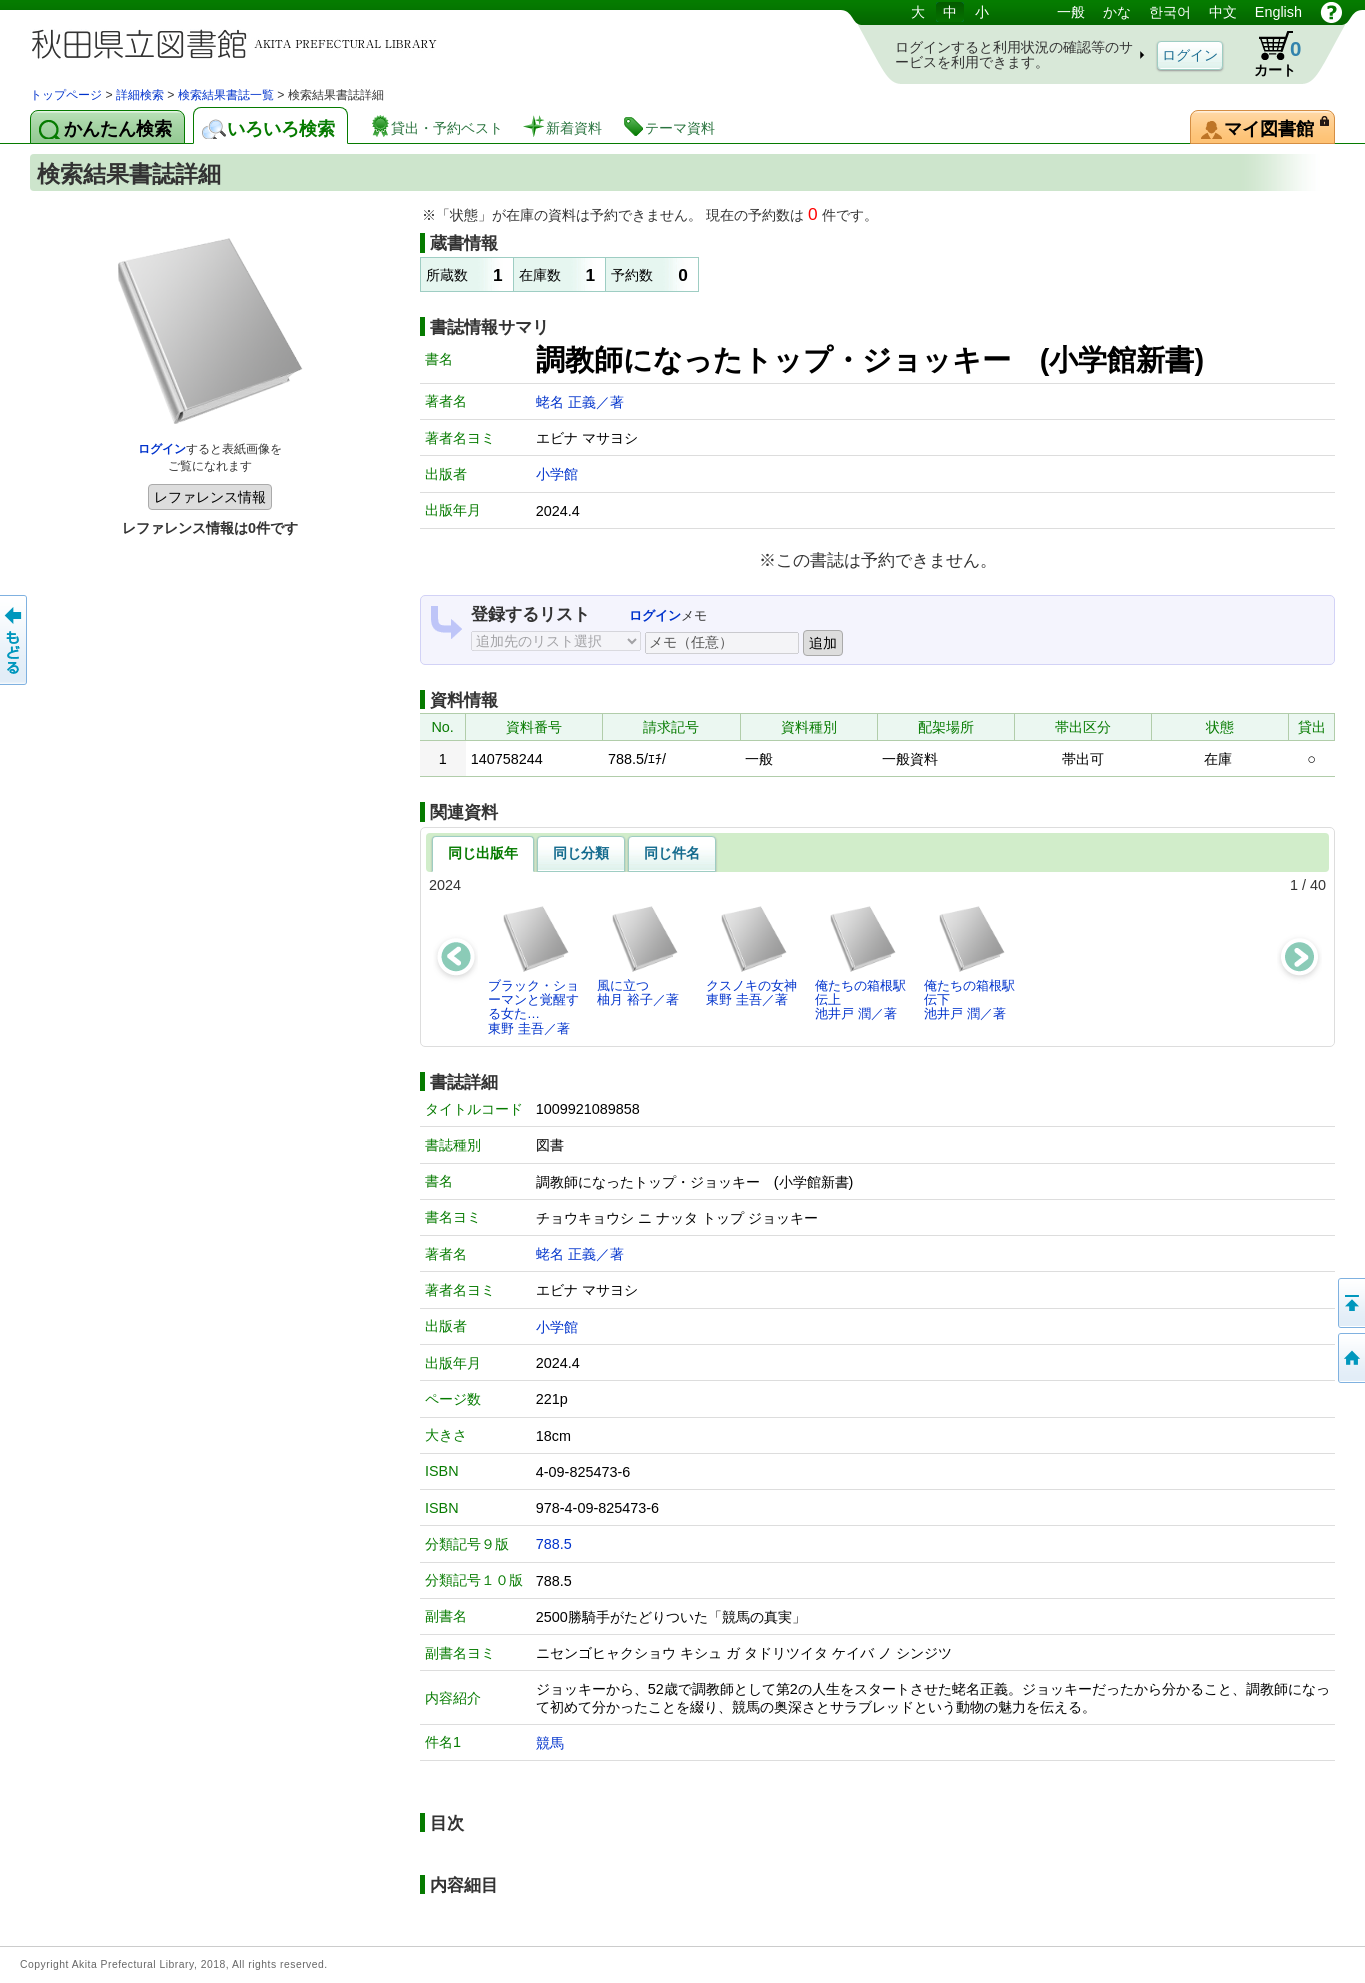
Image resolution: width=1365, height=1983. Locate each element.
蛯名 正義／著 (580, 402)
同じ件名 (672, 853)
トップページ (66, 95)
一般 (1071, 12)
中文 (1223, 12)
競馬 (550, 1743)
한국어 (1170, 12)
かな (1117, 12)
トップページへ (1350, 1358)
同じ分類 (581, 853)
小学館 (557, 474)
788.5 (554, 1544)
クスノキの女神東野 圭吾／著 (751, 955)
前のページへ (15, 640)
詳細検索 (140, 95)
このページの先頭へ (1350, 1303)
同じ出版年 (483, 853)
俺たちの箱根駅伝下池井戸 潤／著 (969, 963)
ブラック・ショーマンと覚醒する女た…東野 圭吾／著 (533, 970)
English (1278, 12)
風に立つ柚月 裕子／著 (638, 955)
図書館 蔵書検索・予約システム (240, 42)
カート (1268, 54)
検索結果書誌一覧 (226, 95)
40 (1318, 885)
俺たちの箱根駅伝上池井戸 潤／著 (860, 963)
